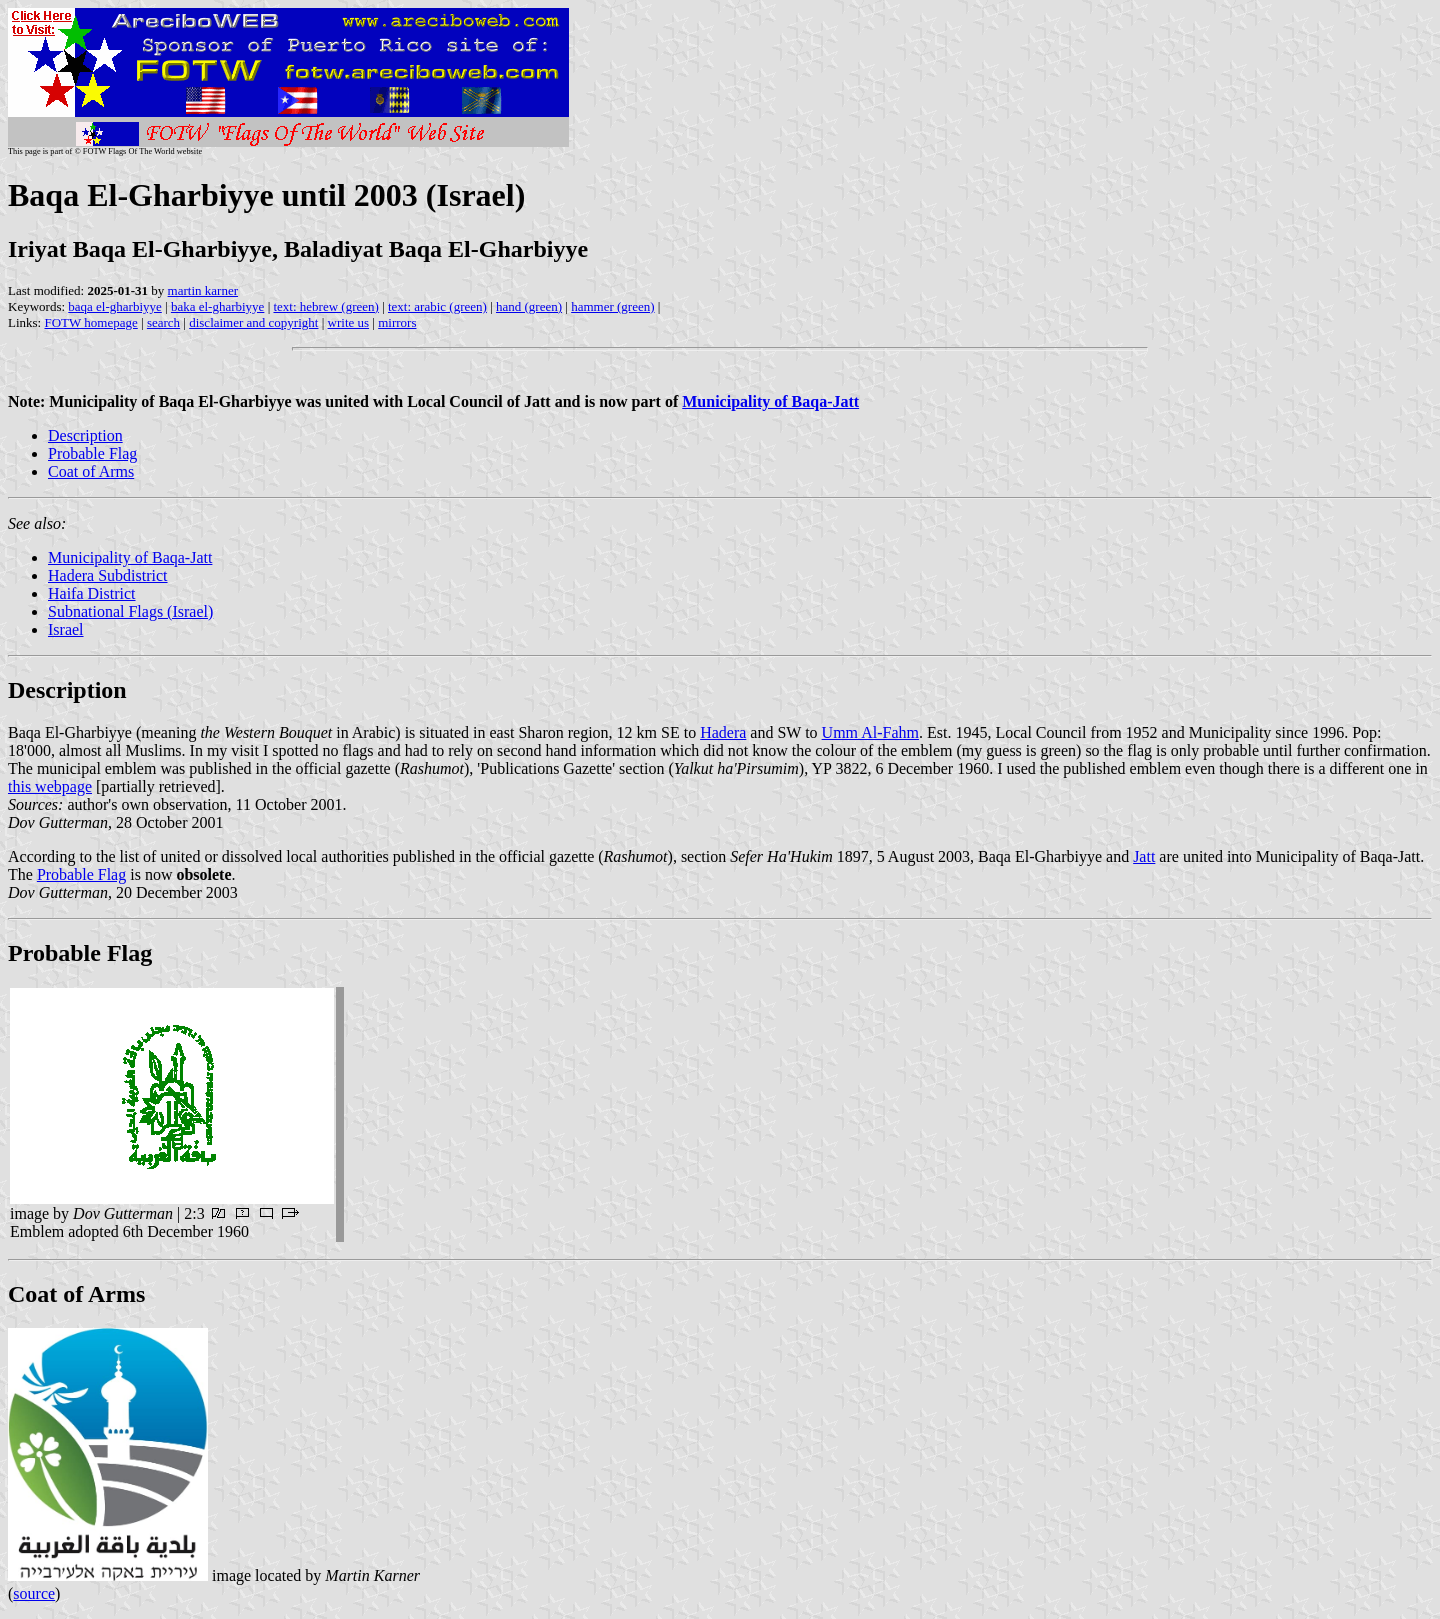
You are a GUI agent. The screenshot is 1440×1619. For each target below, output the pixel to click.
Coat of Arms (91, 471)
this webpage (50, 786)
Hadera (723, 732)
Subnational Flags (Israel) (130, 611)
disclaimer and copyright (253, 322)
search (163, 322)
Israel (66, 629)
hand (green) (529, 306)
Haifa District (92, 593)
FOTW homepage (90, 322)
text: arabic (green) (437, 306)
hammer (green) (612, 306)
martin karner (203, 290)
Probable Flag (92, 453)
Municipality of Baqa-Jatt (130, 557)
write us (349, 322)
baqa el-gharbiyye (114, 306)
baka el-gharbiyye (217, 306)
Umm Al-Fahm (870, 732)
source (34, 1593)
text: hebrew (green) (325, 306)
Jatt (1144, 856)
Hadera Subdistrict (108, 575)
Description (85, 435)
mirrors (397, 322)
